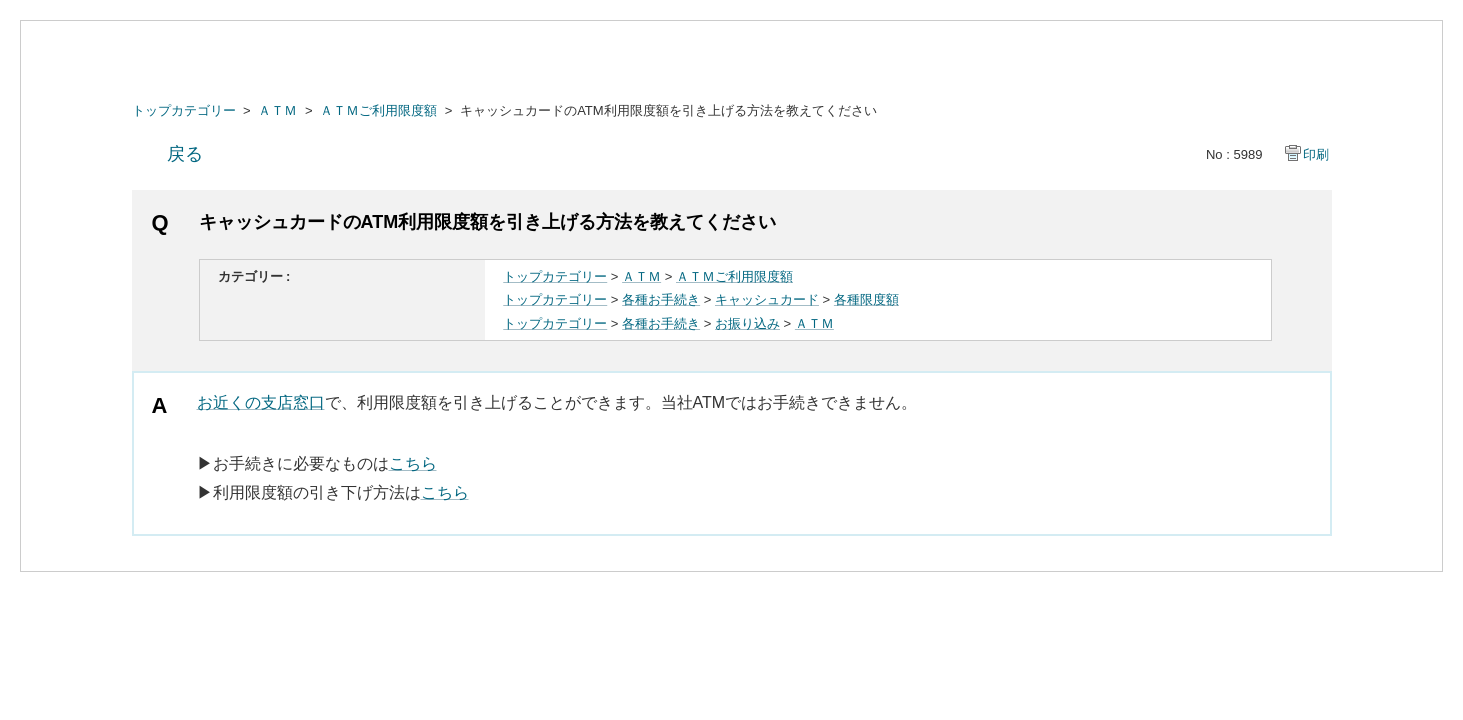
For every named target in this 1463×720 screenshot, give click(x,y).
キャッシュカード (767, 299)
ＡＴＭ (277, 110)
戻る (185, 154)
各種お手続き (661, 299)
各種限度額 (866, 299)
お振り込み (747, 323)
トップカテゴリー (184, 110)
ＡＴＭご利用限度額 (378, 110)
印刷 (1316, 154)
